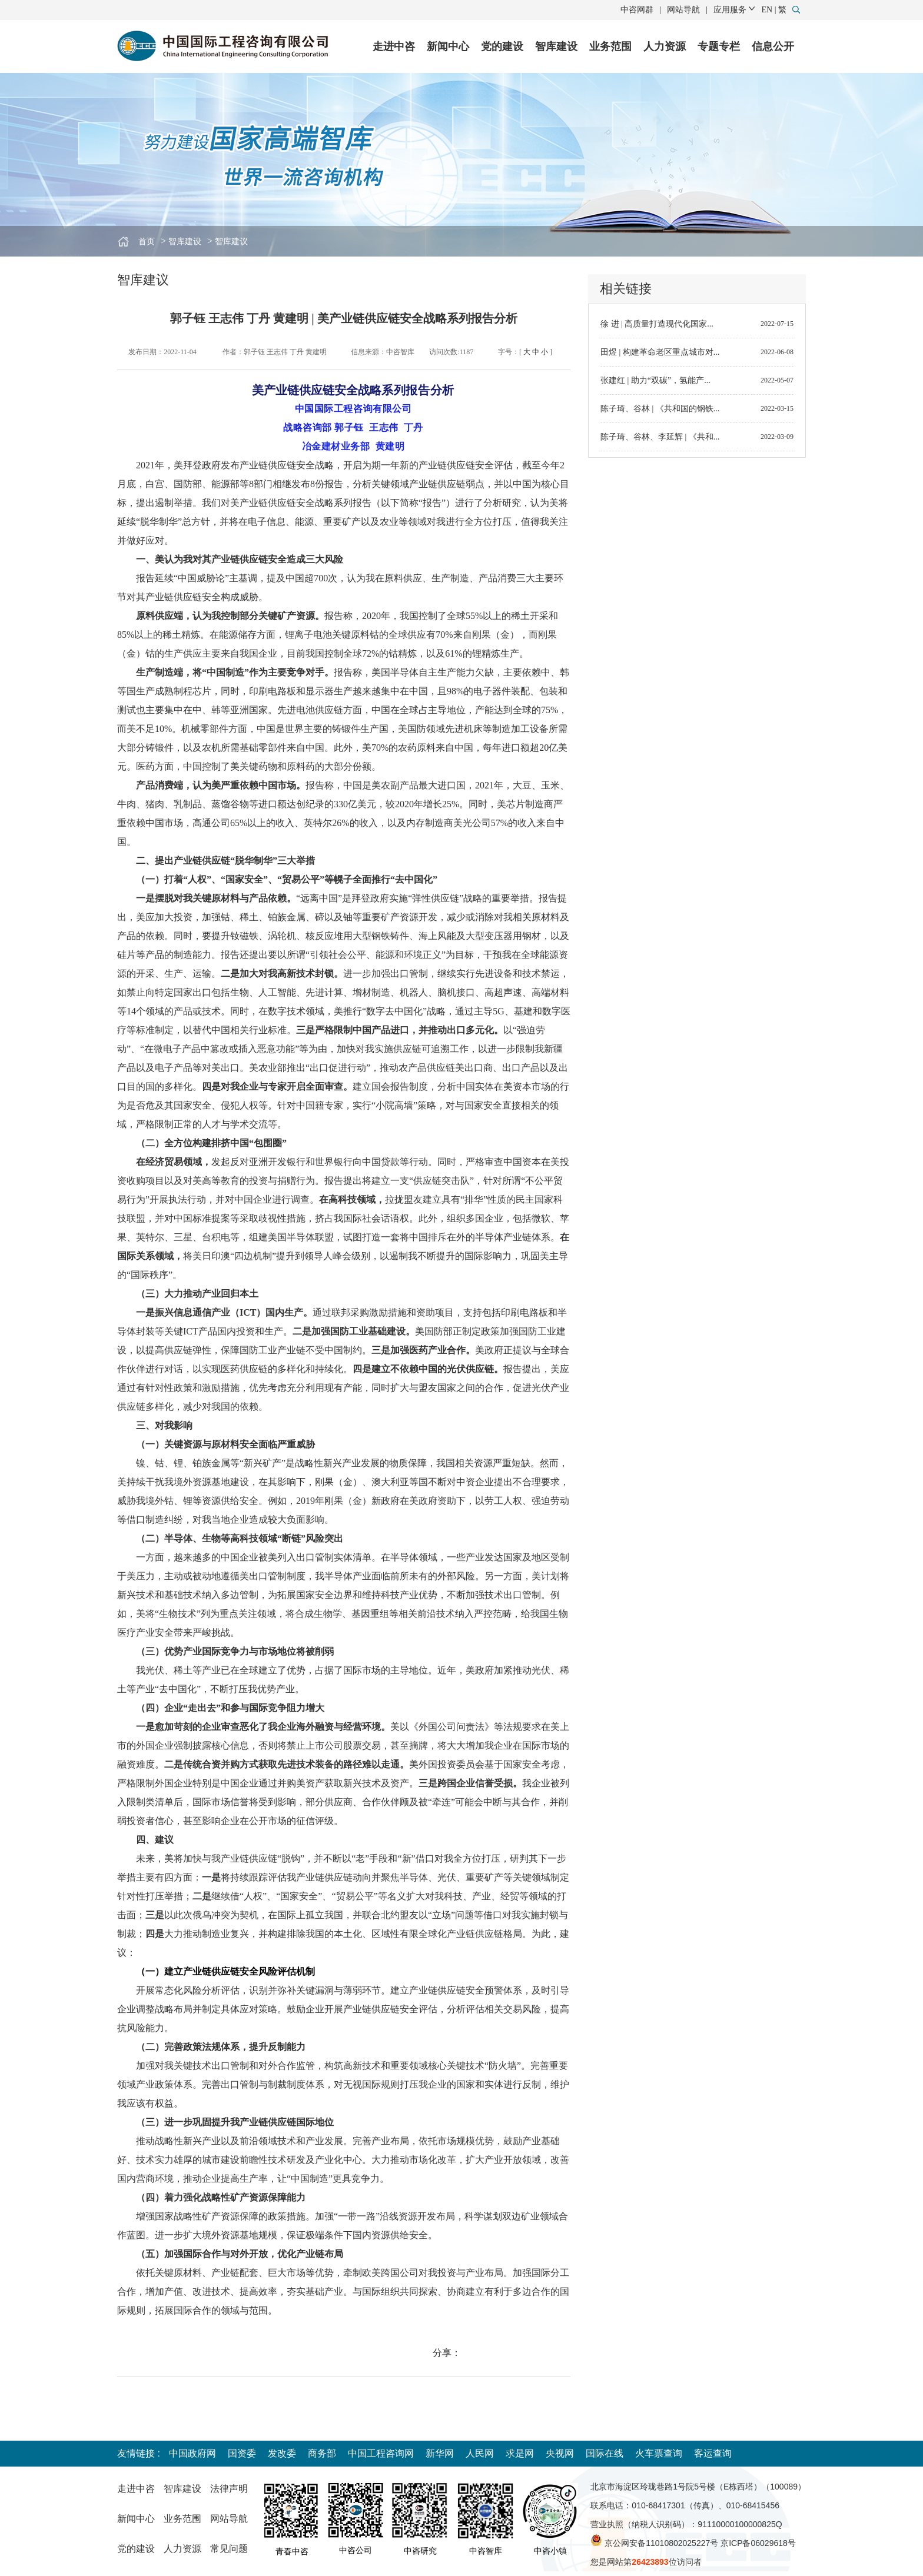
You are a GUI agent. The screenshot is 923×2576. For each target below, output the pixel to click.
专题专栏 (719, 46)
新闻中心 (448, 46)
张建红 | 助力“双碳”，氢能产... (655, 380)
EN (767, 9)
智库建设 (556, 46)
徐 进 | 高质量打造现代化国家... (656, 323)
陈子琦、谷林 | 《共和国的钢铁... (659, 408)
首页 (146, 241)
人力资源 (664, 46)
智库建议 (231, 241)
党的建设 (502, 46)
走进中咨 (394, 46)
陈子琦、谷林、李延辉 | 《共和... (659, 436)
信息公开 (773, 46)
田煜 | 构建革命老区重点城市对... (659, 352)
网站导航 (683, 9)
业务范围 (610, 46)
